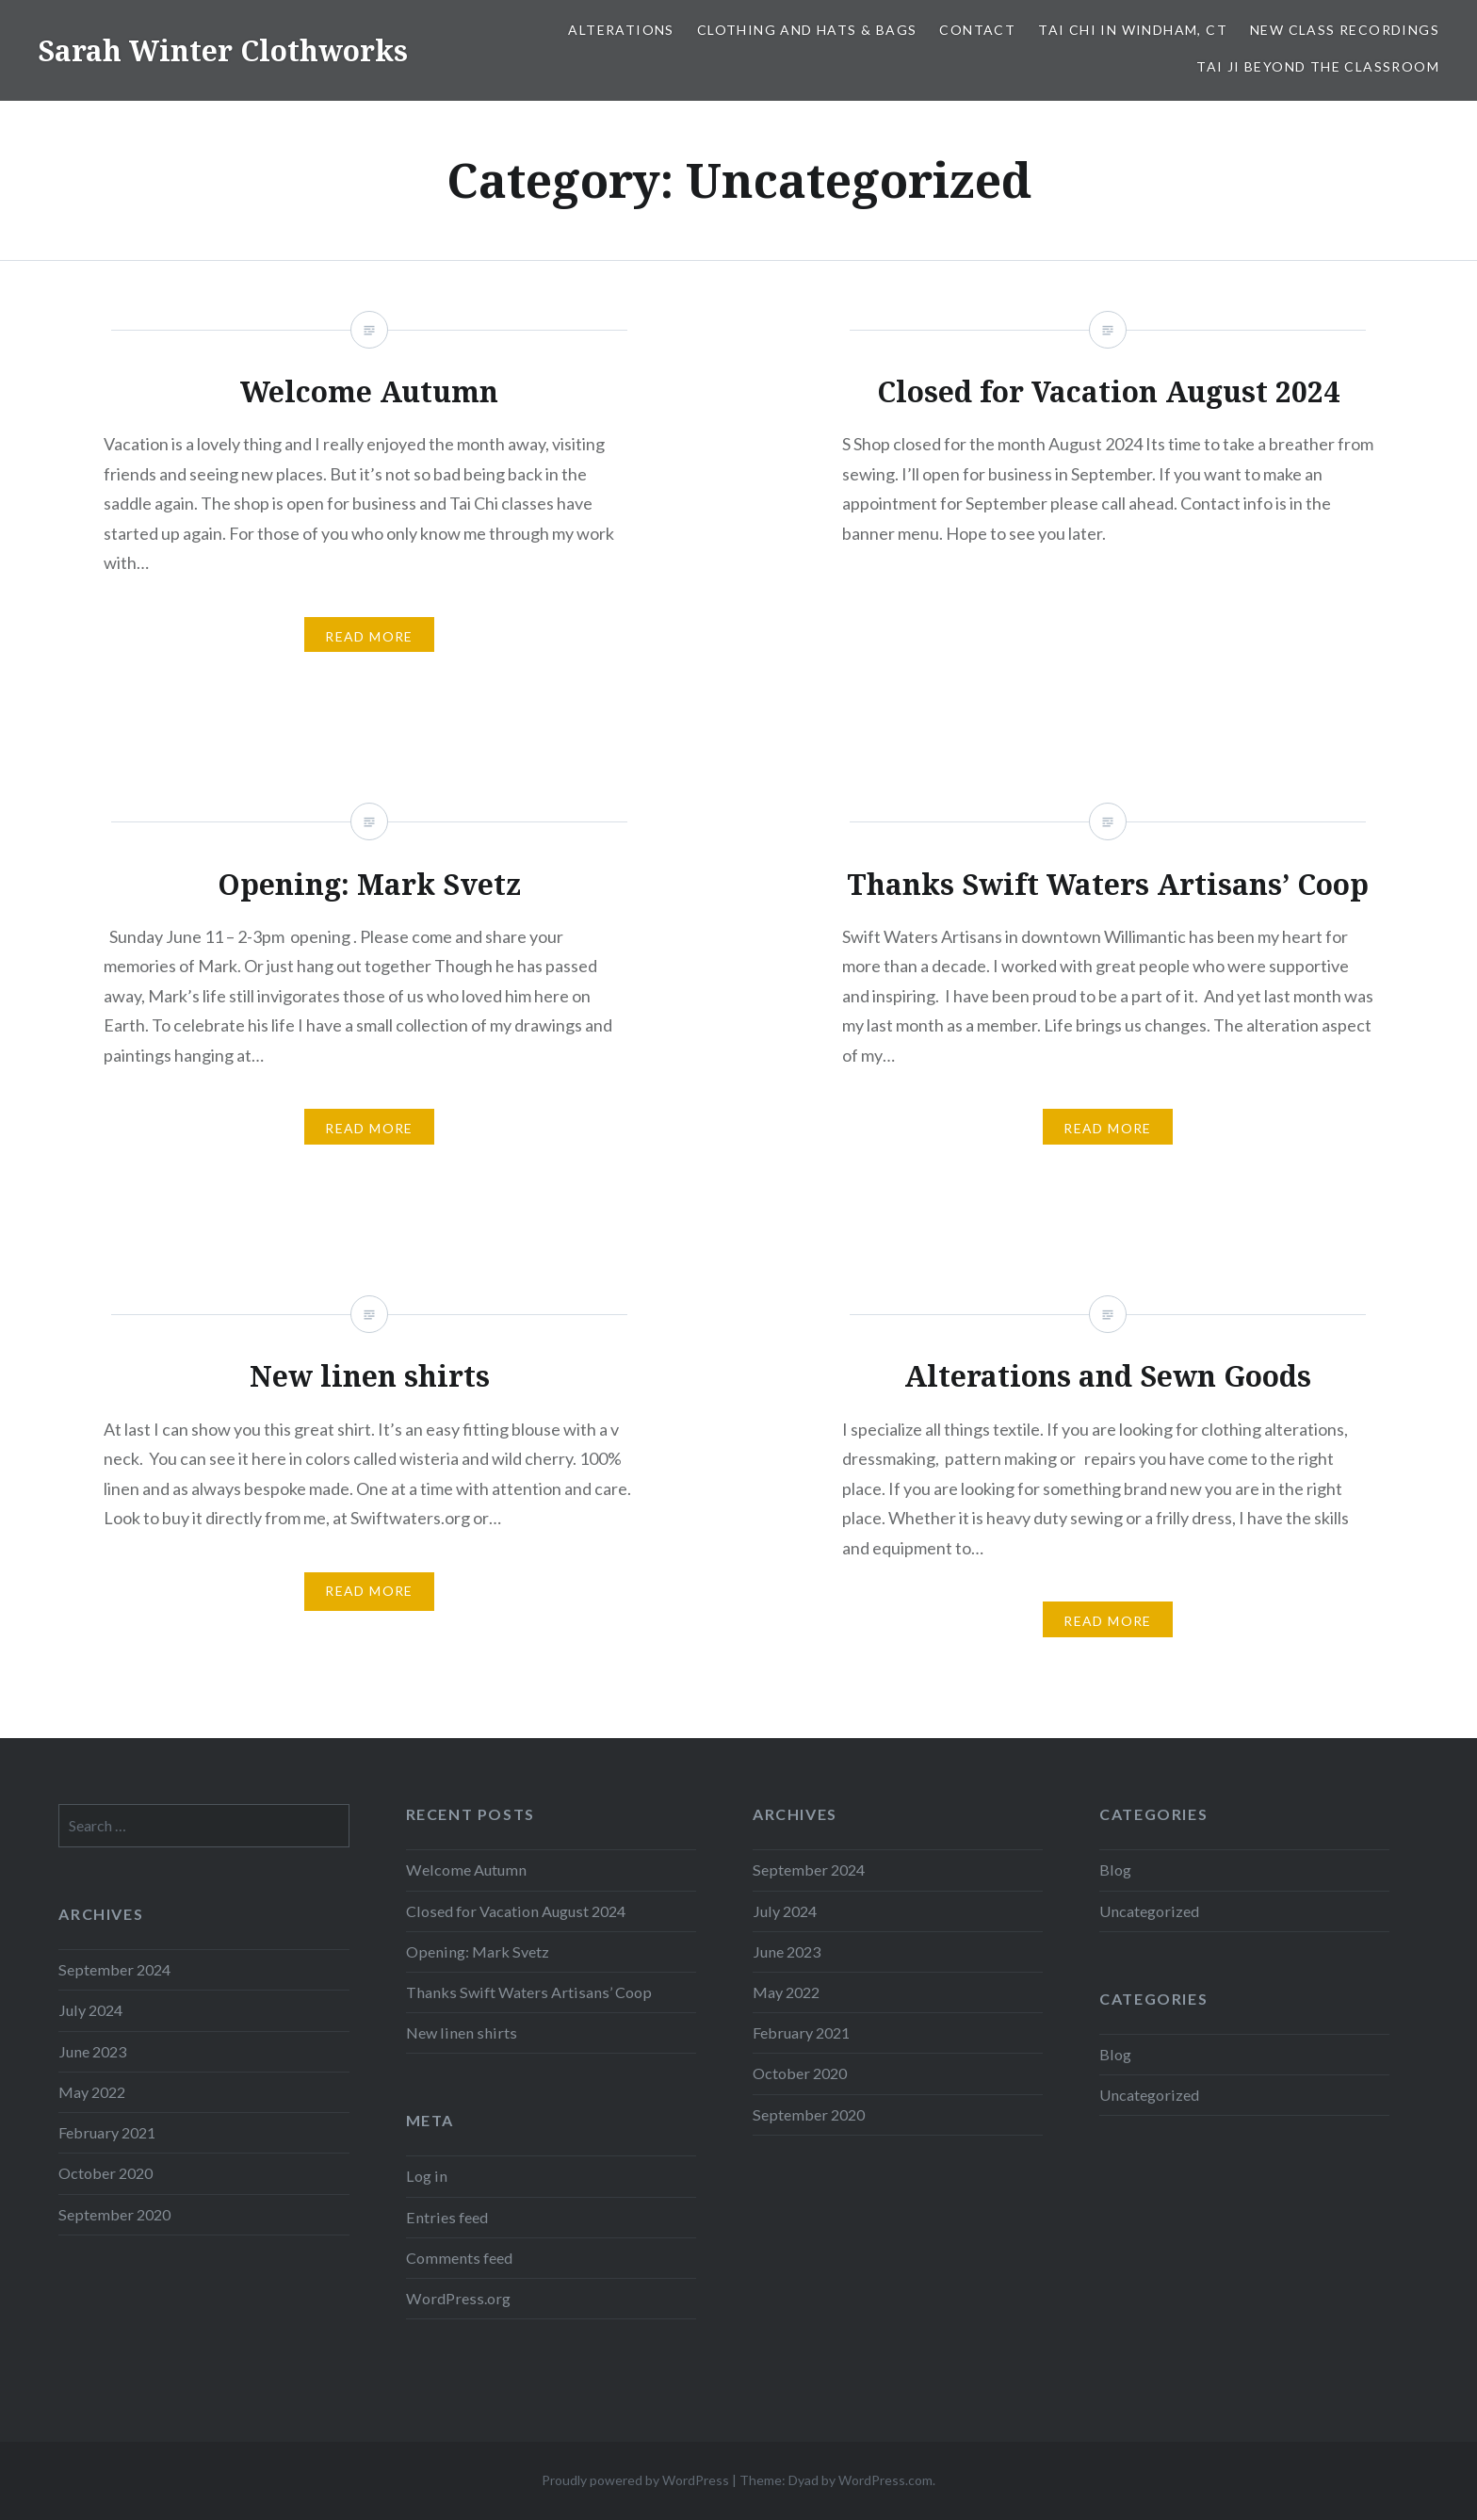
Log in (426, 2176)
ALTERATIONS (621, 30)
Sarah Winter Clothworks (223, 50)
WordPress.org (458, 2298)
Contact (977, 30)
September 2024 (809, 1869)
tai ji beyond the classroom (1317, 66)
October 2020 (800, 2073)
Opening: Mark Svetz (477, 1951)
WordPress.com (885, 2480)
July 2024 (785, 1911)
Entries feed (447, 2217)
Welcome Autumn (466, 1869)
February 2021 (801, 2032)
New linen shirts (461, 2032)
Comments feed (459, 2258)
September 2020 (809, 2114)
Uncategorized (1149, 1911)
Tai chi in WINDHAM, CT (1132, 30)
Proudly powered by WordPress (635, 2480)
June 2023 (786, 1951)
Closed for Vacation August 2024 (515, 1911)
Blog (1115, 1869)
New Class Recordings (1344, 30)
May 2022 (786, 1992)
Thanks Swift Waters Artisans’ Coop (529, 1992)
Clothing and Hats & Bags (807, 30)
